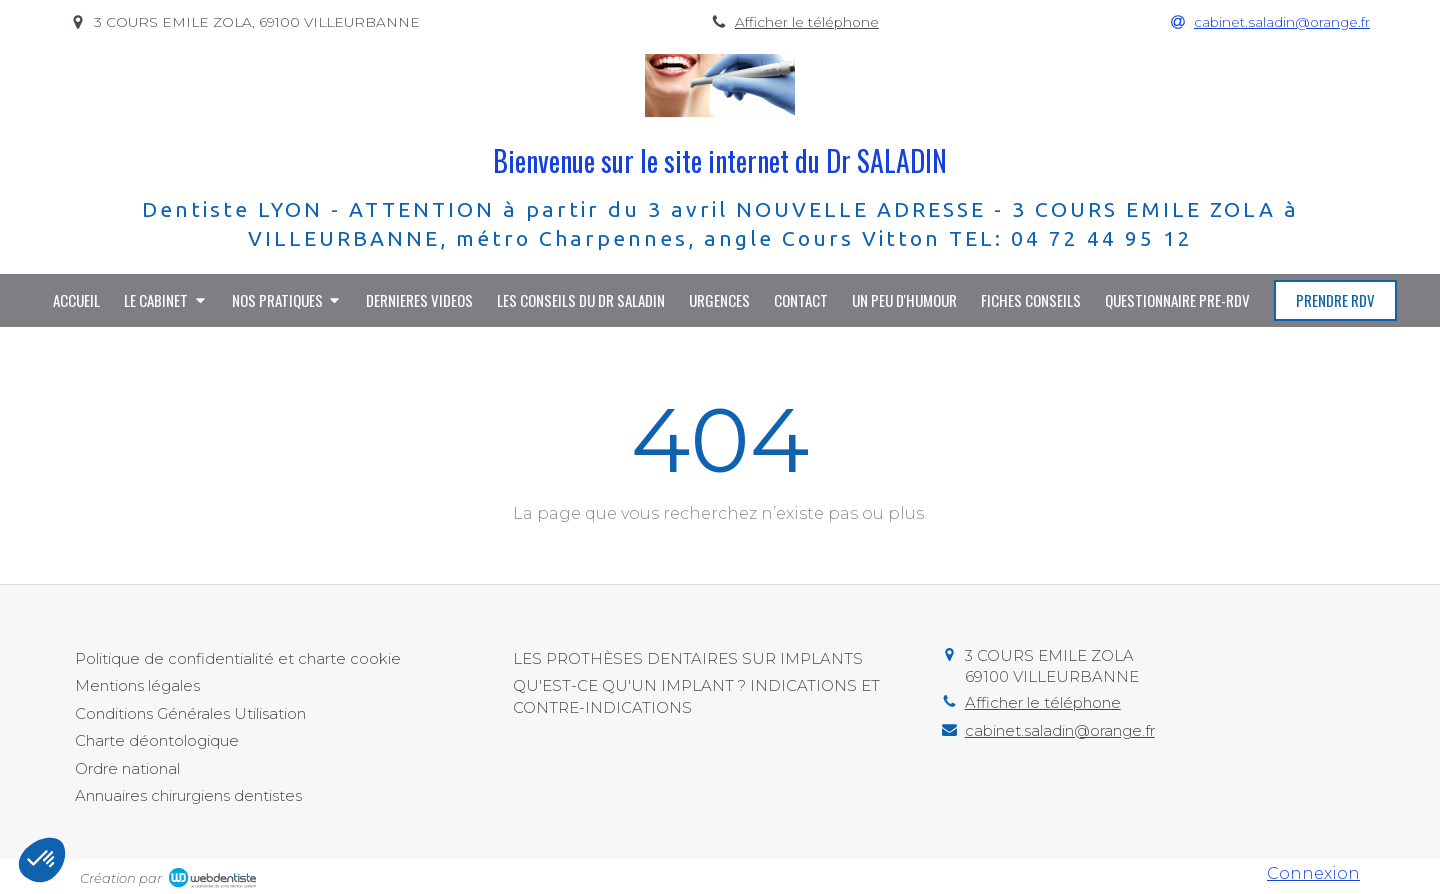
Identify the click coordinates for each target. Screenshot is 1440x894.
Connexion (1313, 873)
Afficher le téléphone (807, 22)
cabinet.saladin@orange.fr (1060, 730)
